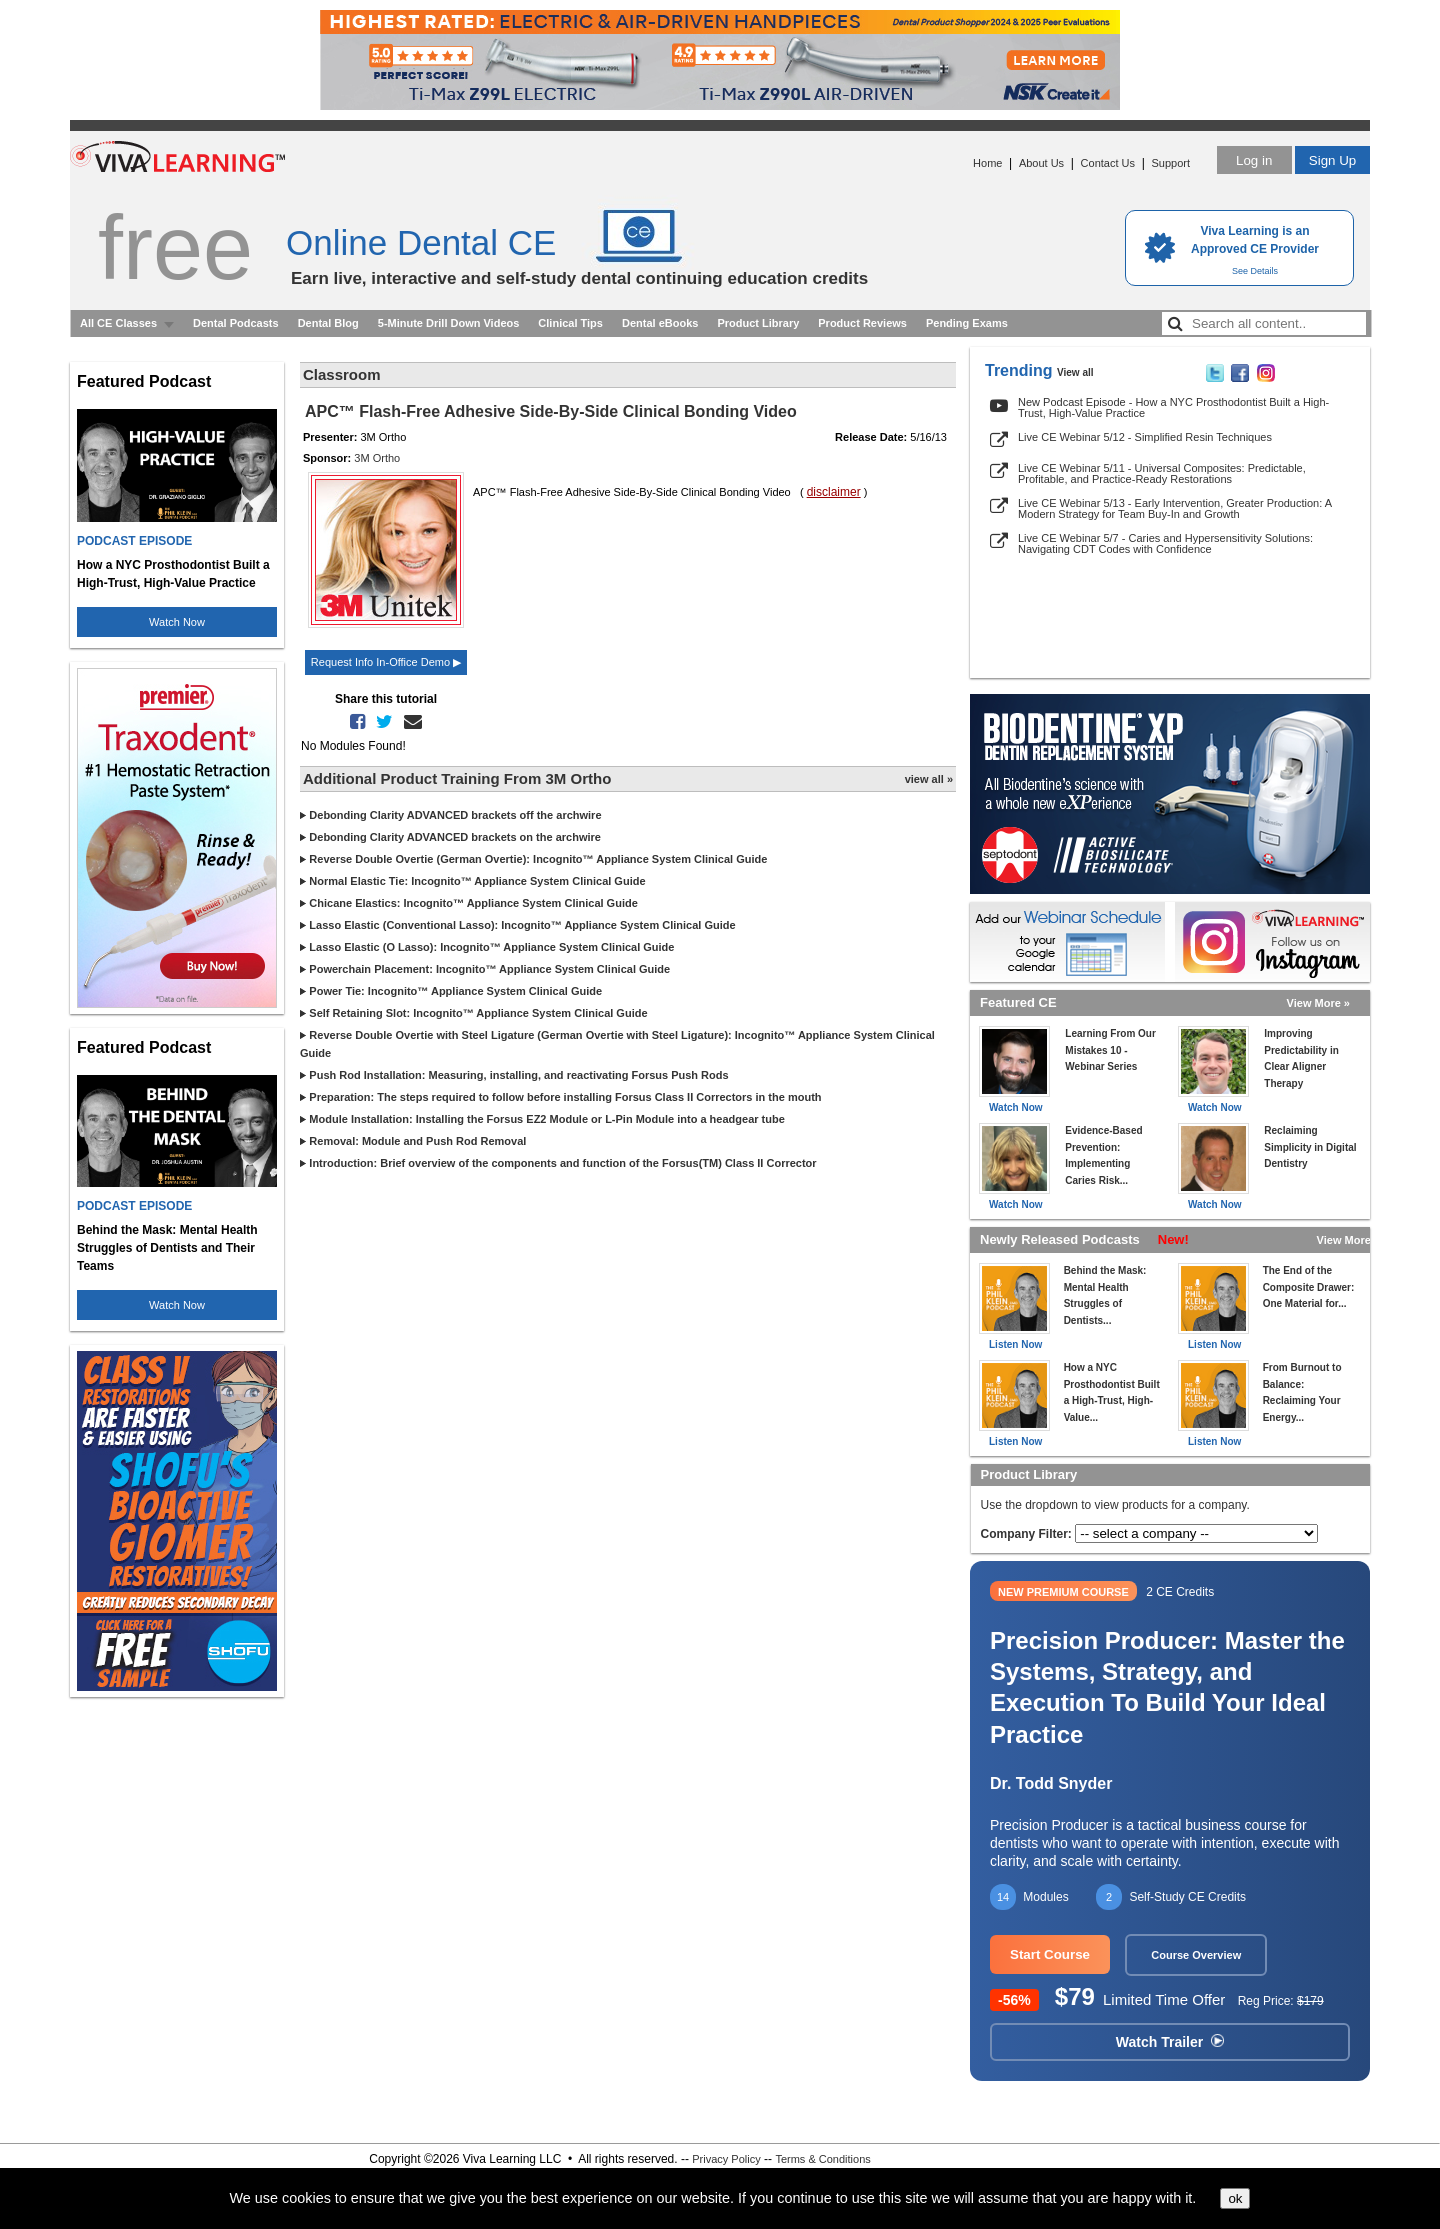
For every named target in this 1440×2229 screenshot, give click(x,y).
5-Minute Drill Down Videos (449, 323)
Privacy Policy (726, 2159)
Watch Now (177, 622)
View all (1075, 372)
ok (1235, 2198)
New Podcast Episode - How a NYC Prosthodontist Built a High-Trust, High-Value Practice (1173, 407)
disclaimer (834, 492)
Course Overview (1196, 1955)
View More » (1318, 1003)
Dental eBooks (660, 323)
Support (1170, 163)
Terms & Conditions (822, 2159)
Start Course (1050, 1954)
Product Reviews (862, 323)
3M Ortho (377, 458)
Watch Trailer (1170, 2042)
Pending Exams (967, 323)
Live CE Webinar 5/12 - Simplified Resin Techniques (1145, 437)
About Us (1041, 163)
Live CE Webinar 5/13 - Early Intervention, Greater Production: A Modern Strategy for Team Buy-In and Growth (1174, 508)
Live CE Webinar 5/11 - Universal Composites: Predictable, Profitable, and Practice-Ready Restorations (1162, 473)
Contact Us (1108, 163)
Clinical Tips (570, 323)
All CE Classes (118, 323)
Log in (1254, 160)
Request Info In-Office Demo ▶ (386, 662)
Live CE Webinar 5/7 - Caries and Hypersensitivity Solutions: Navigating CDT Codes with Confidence (1165, 543)
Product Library (758, 323)
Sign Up (1332, 160)
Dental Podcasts (236, 323)
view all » (929, 779)
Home (987, 163)
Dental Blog (328, 323)
